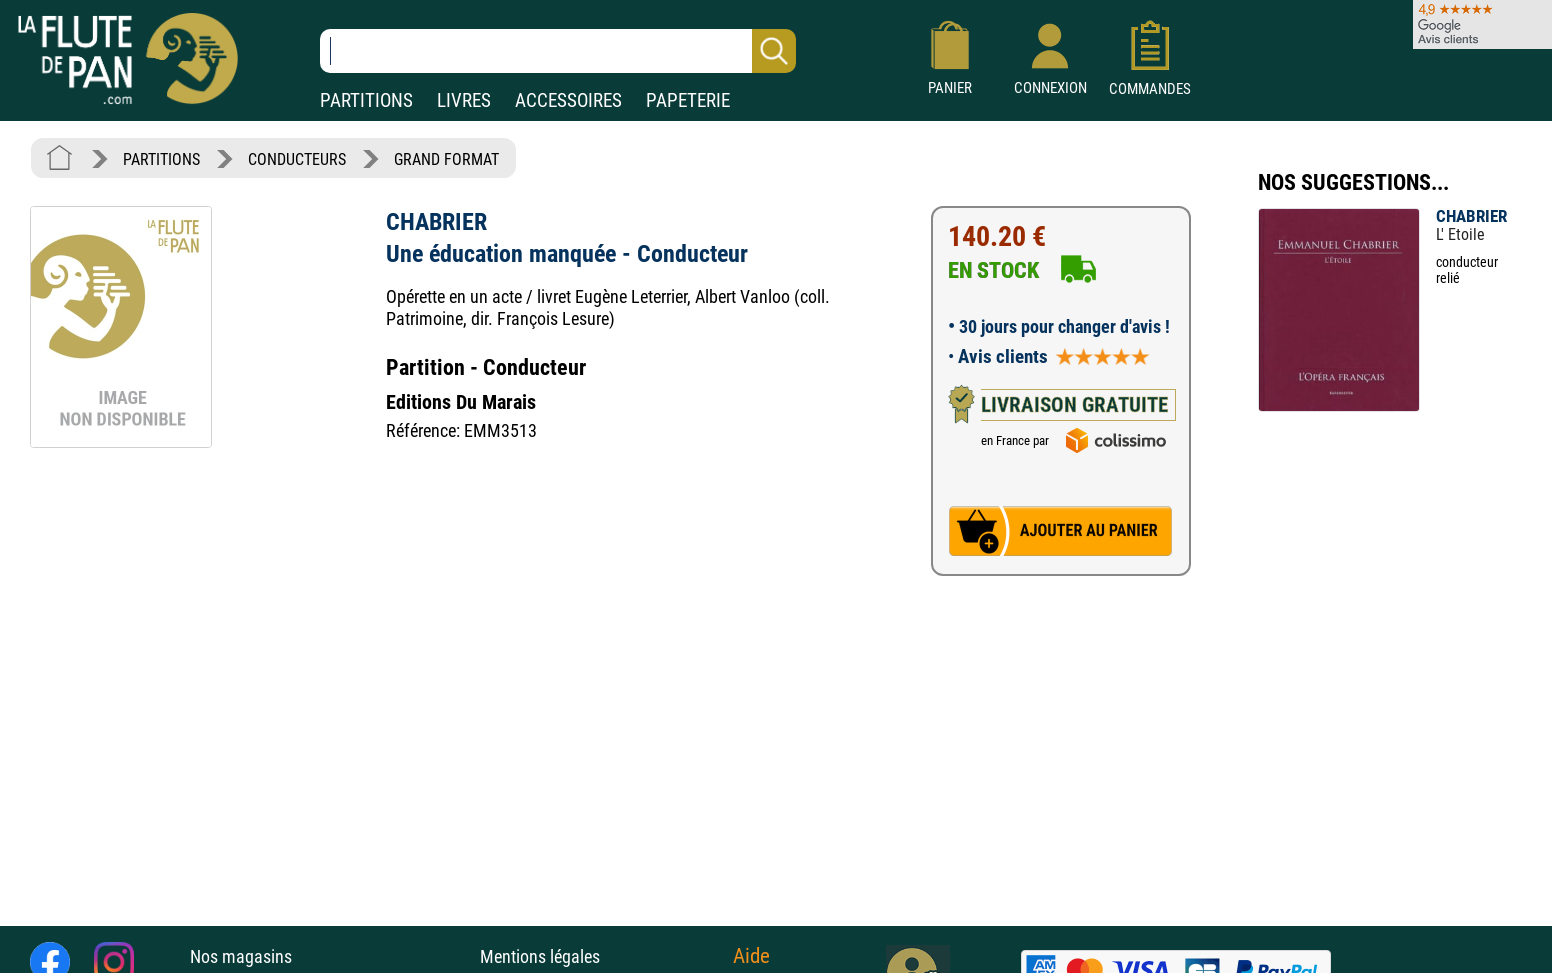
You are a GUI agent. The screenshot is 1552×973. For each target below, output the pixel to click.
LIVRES (464, 100)
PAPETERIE (688, 100)
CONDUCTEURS (297, 159)
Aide (751, 956)
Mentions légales (540, 956)
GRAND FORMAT (446, 159)
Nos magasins (241, 956)
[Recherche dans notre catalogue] (558, 51)
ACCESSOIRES (568, 100)
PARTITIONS (366, 100)
